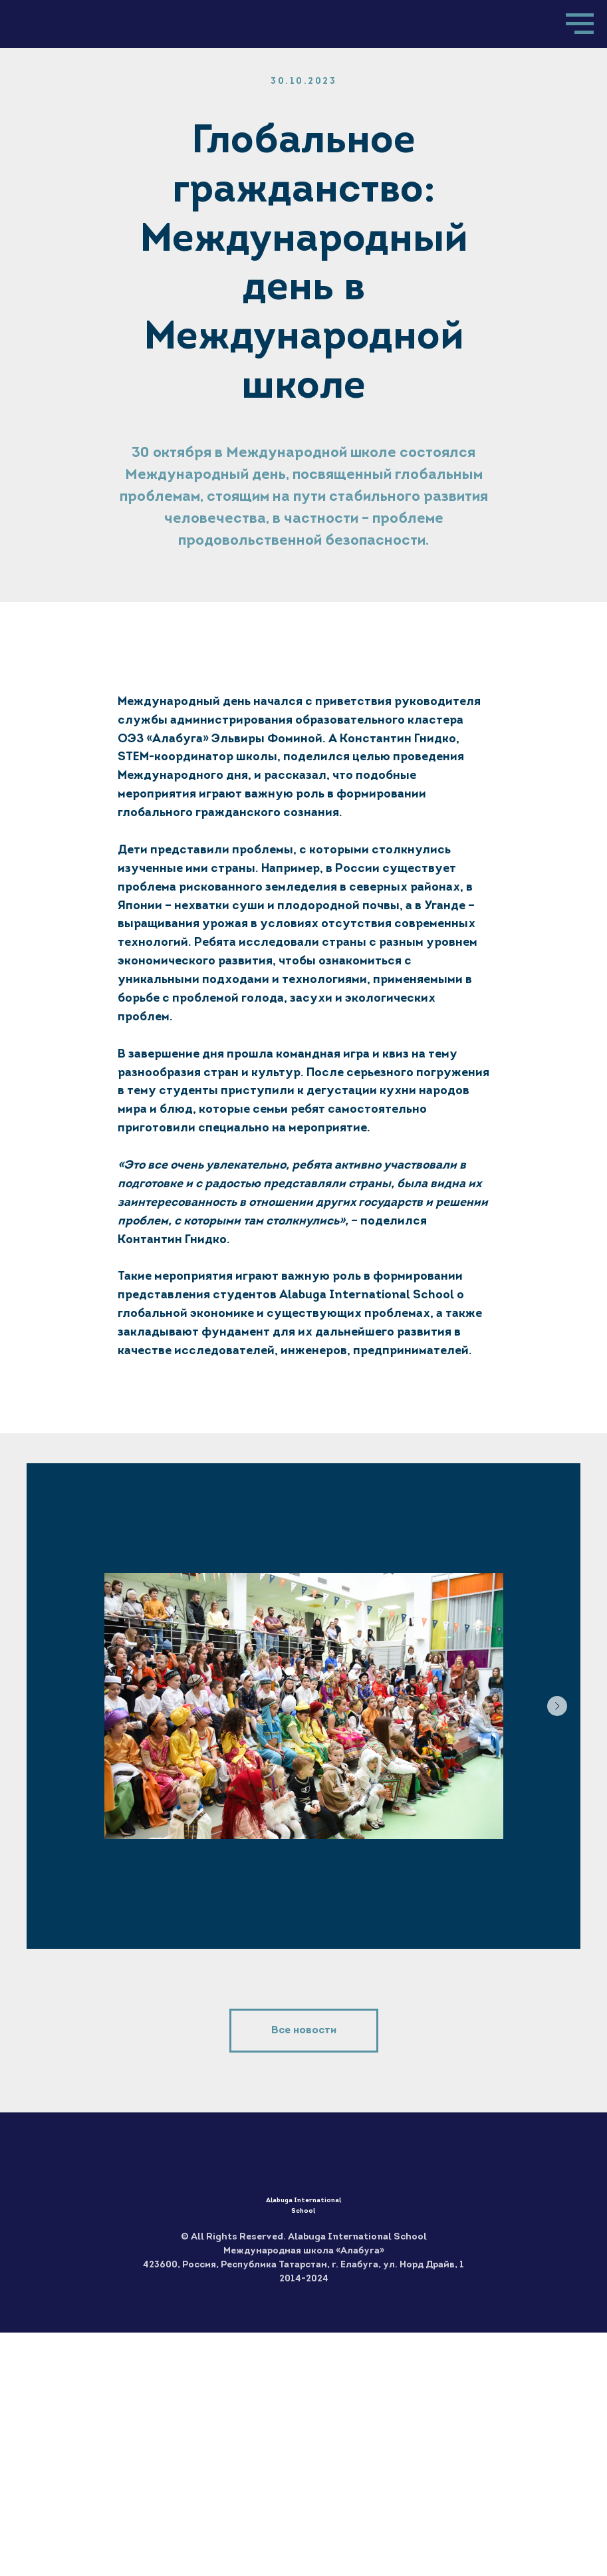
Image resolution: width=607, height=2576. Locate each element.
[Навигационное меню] (580, 24)
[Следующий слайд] (557, 1706)
